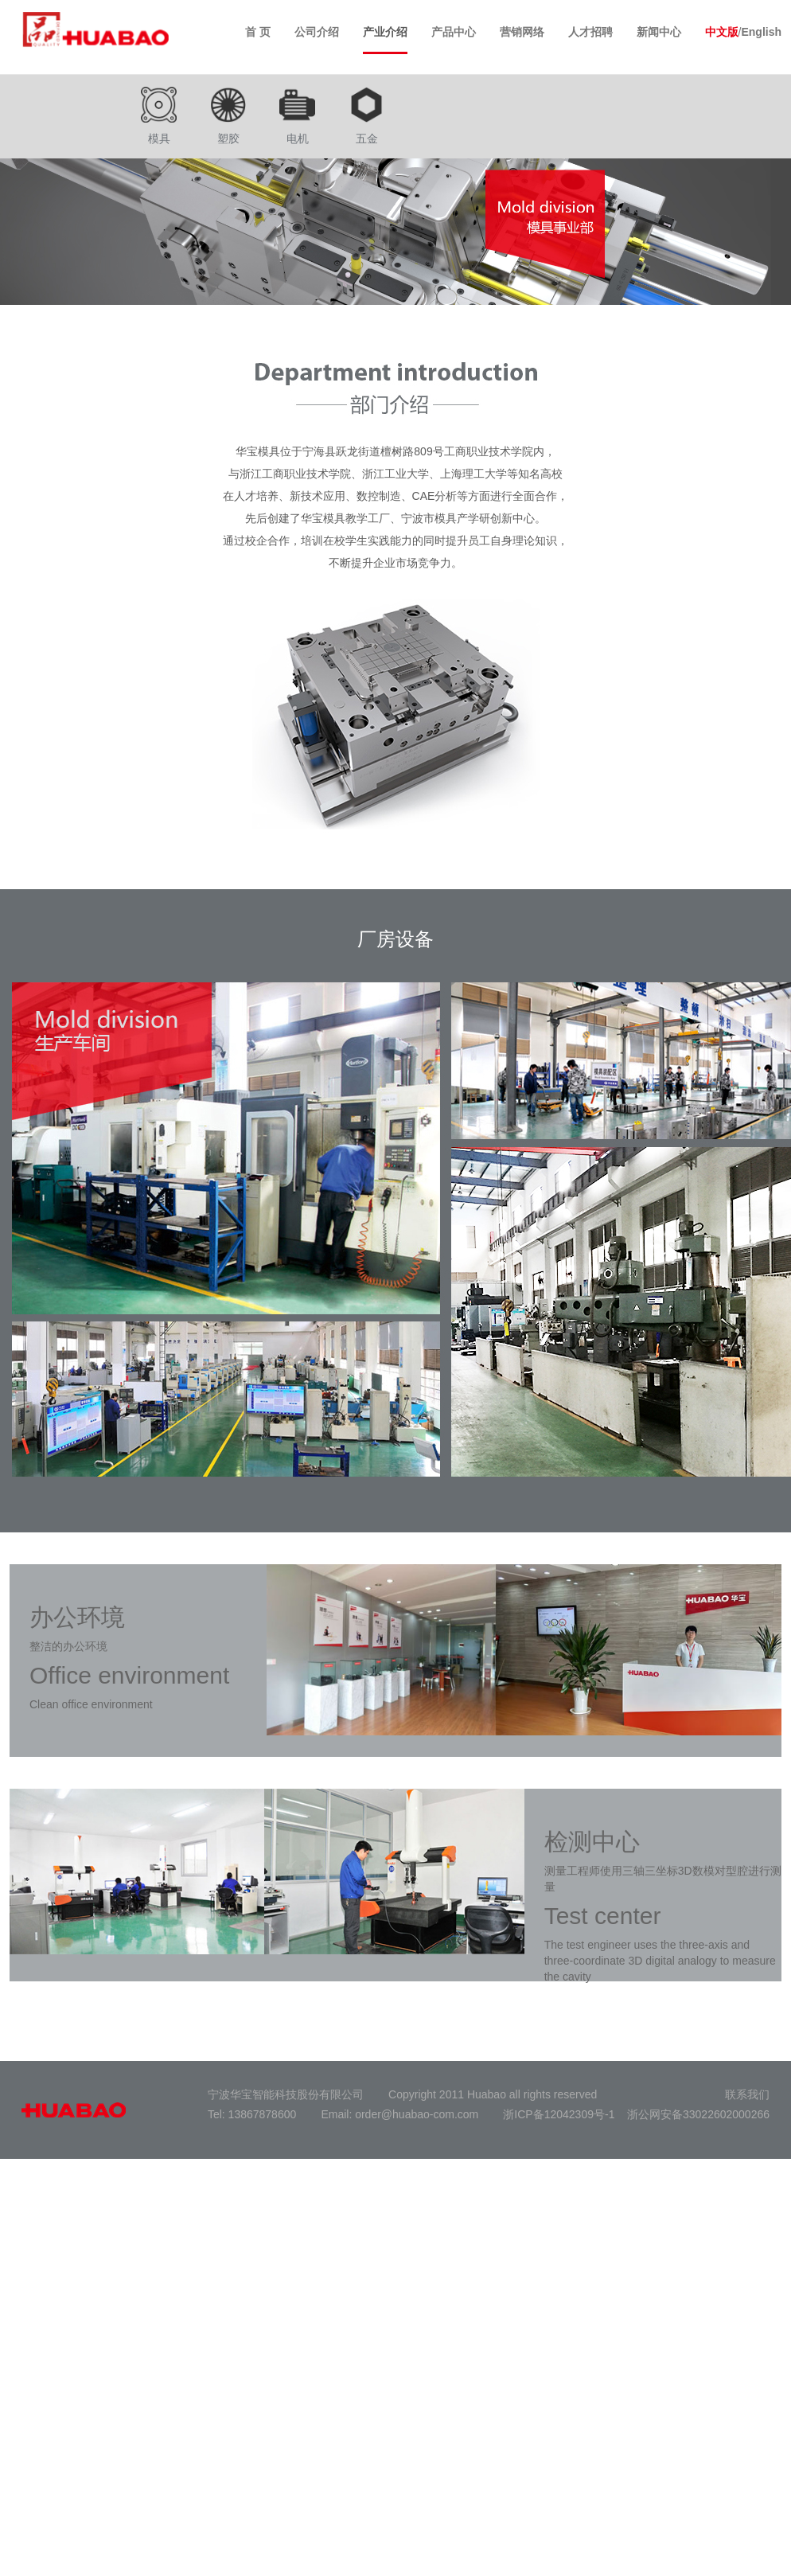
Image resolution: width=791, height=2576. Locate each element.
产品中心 (453, 31)
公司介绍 (316, 31)
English (761, 31)
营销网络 (522, 31)
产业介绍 (385, 31)
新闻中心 (659, 31)
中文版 (721, 31)
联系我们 (747, 2094)
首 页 (258, 31)
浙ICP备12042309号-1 (558, 2114)
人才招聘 (590, 31)
